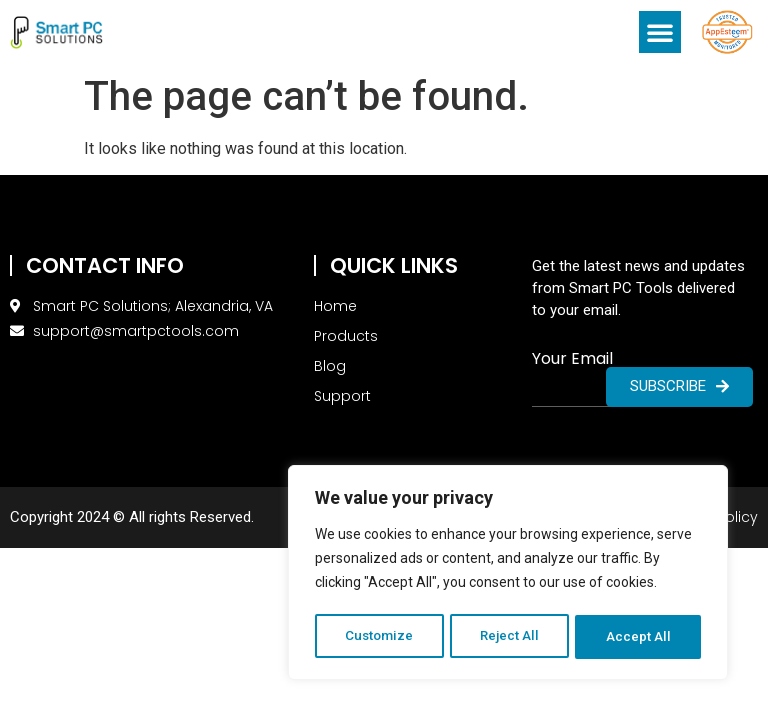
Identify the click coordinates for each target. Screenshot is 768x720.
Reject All (511, 637)
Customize (379, 637)
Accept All (639, 637)
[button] (660, 32)
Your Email (572, 359)
